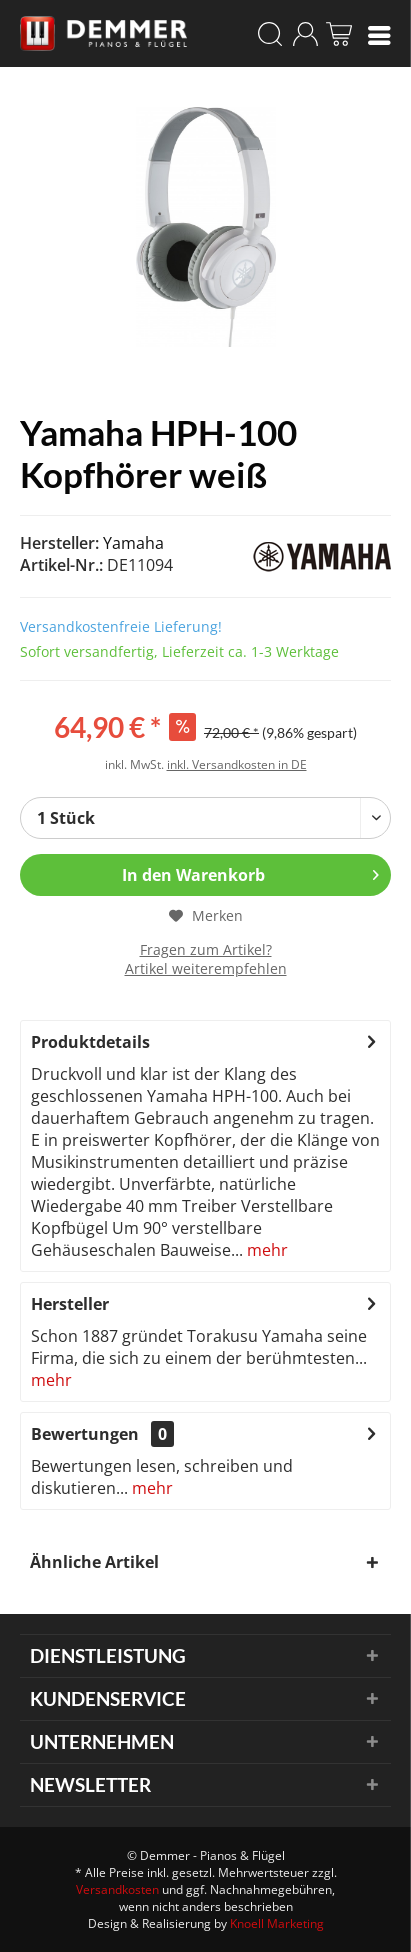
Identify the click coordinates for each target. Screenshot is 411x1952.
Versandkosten (117, 1889)
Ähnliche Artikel (94, 1562)
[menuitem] (379, 34)
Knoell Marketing (277, 1923)
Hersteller (70, 1304)
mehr (265, 1250)
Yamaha (133, 543)
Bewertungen (85, 1434)
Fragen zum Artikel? (206, 949)
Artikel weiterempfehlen (206, 968)
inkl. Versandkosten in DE (237, 764)
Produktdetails (90, 1042)
